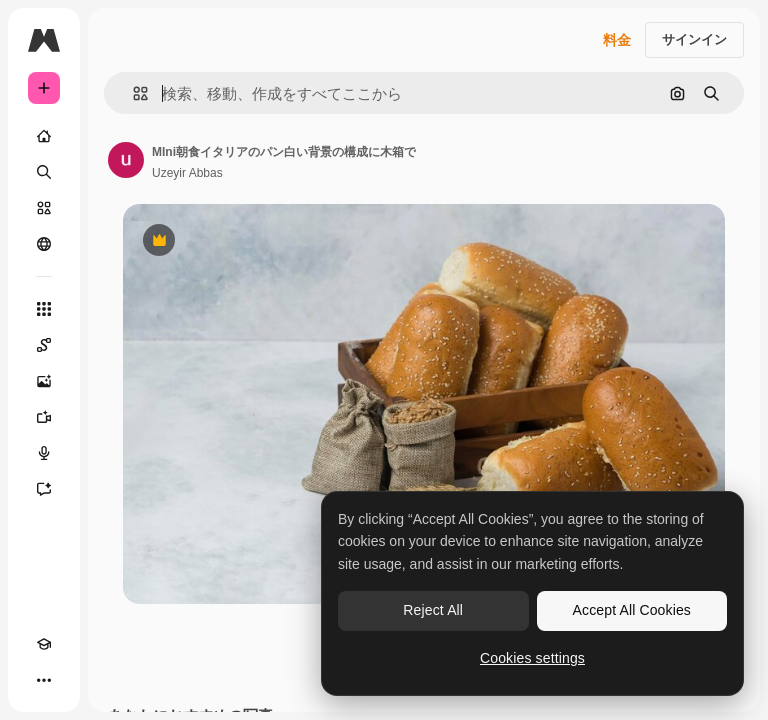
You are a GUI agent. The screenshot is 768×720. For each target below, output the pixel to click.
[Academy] (44, 644)
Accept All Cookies (632, 610)
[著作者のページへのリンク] (126, 160)
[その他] (44, 680)
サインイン (694, 39)
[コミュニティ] (44, 244)
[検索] (44, 172)
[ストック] (44, 208)
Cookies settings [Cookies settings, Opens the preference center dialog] (532, 658)
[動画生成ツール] (44, 417)
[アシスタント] (44, 489)
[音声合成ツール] (44, 453)
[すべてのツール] (44, 309)
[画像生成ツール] (44, 381)
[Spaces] (44, 345)
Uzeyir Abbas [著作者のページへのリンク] (187, 173)
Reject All (433, 610)
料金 (617, 40)
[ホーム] (44, 136)
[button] (132, 93)
